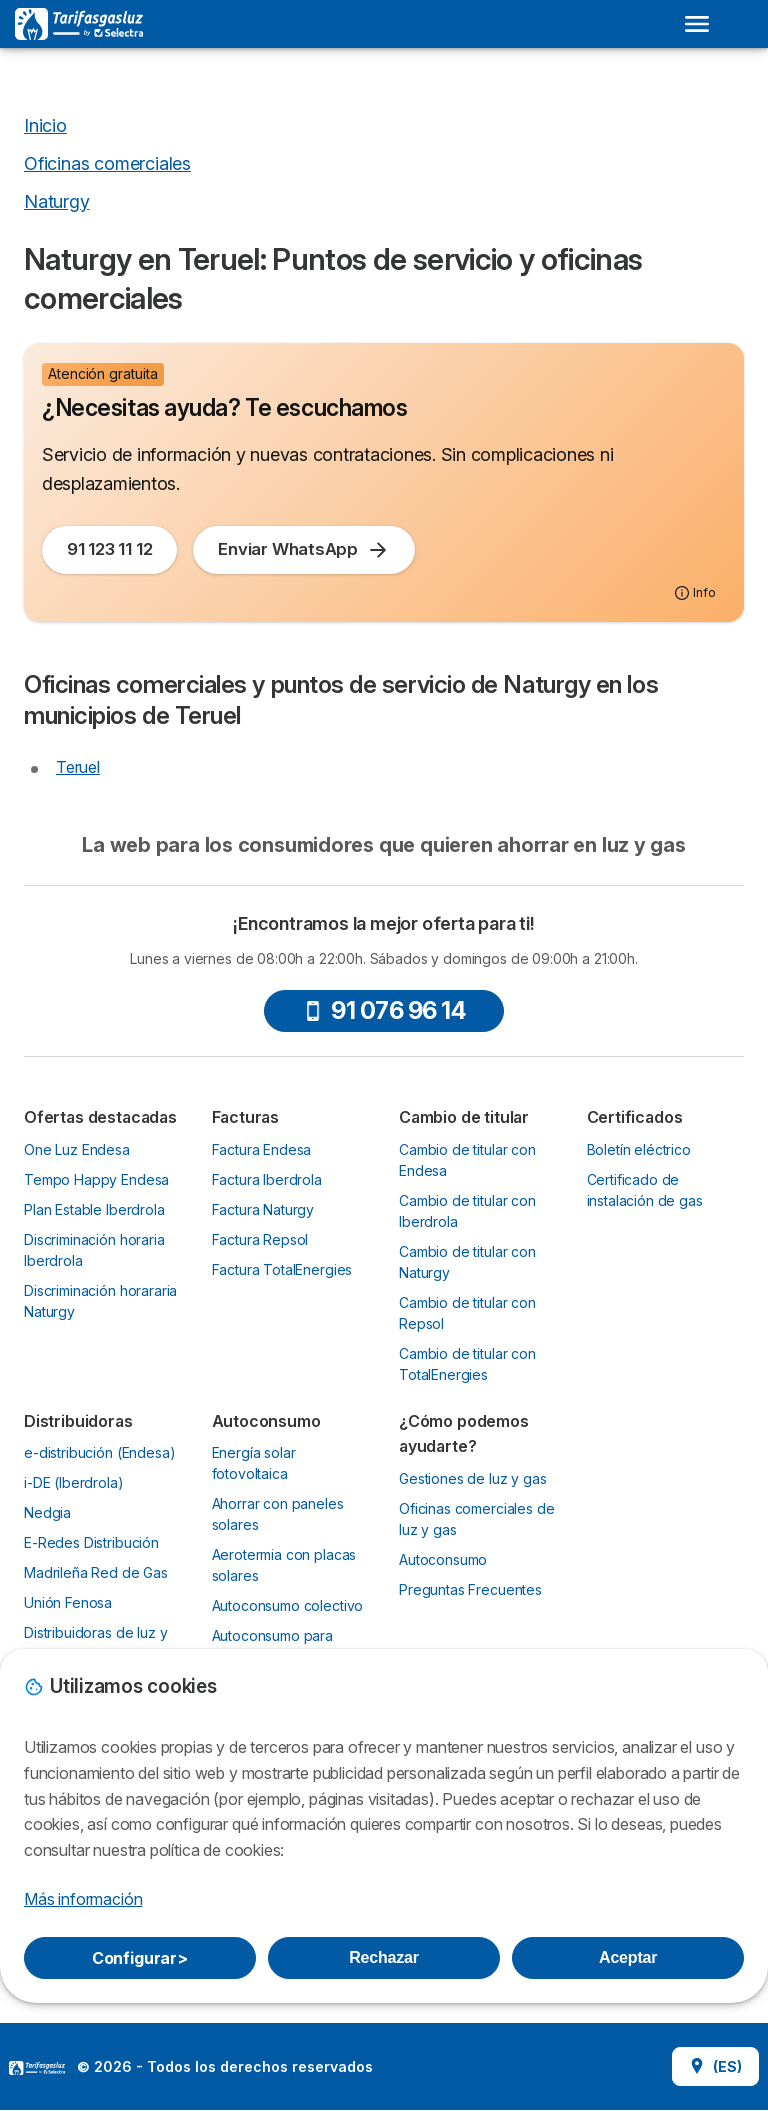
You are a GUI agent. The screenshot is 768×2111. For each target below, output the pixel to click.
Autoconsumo (443, 1559)
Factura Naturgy (263, 1209)
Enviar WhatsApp (304, 550)
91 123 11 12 (109, 549)
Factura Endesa (262, 1149)
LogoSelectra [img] (37, 2068)
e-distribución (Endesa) (99, 1452)
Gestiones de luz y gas (473, 1478)
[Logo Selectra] (79, 24)
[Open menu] (697, 24)
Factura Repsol (260, 1239)
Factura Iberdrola (267, 1179)
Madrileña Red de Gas (96, 1572)
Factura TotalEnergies (282, 1269)
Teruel (78, 767)
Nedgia (47, 1512)
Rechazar (384, 1957)
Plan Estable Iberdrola (94, 1209)
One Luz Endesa (77, 1149)
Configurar (140, 1958)
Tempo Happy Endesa (96, 1179)
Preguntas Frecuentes (470, 1589)
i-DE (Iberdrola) (74, 1482)
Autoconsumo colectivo (288, 1605)
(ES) (715, 2066)
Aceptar (628, 1957)
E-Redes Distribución (91, 1542)
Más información (83, 1899)
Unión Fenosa (68, 1602)
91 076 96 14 (384, 1010)
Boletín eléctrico (639, 1149)
